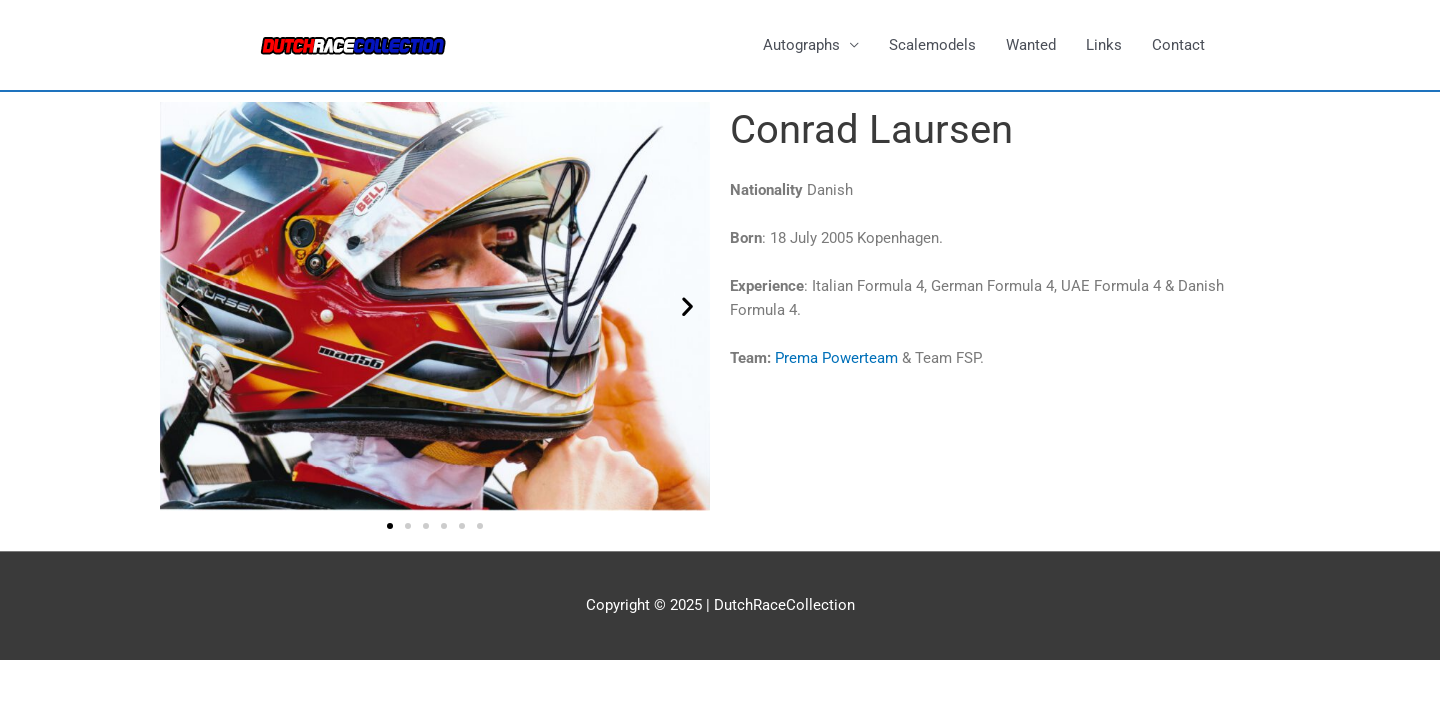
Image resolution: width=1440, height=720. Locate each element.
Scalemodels (932, 45)
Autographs (801, 45)
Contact (1178, 45)
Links (1104, 45)
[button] (182, 306)
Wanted (1031, 45)
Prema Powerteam (836, 358)
